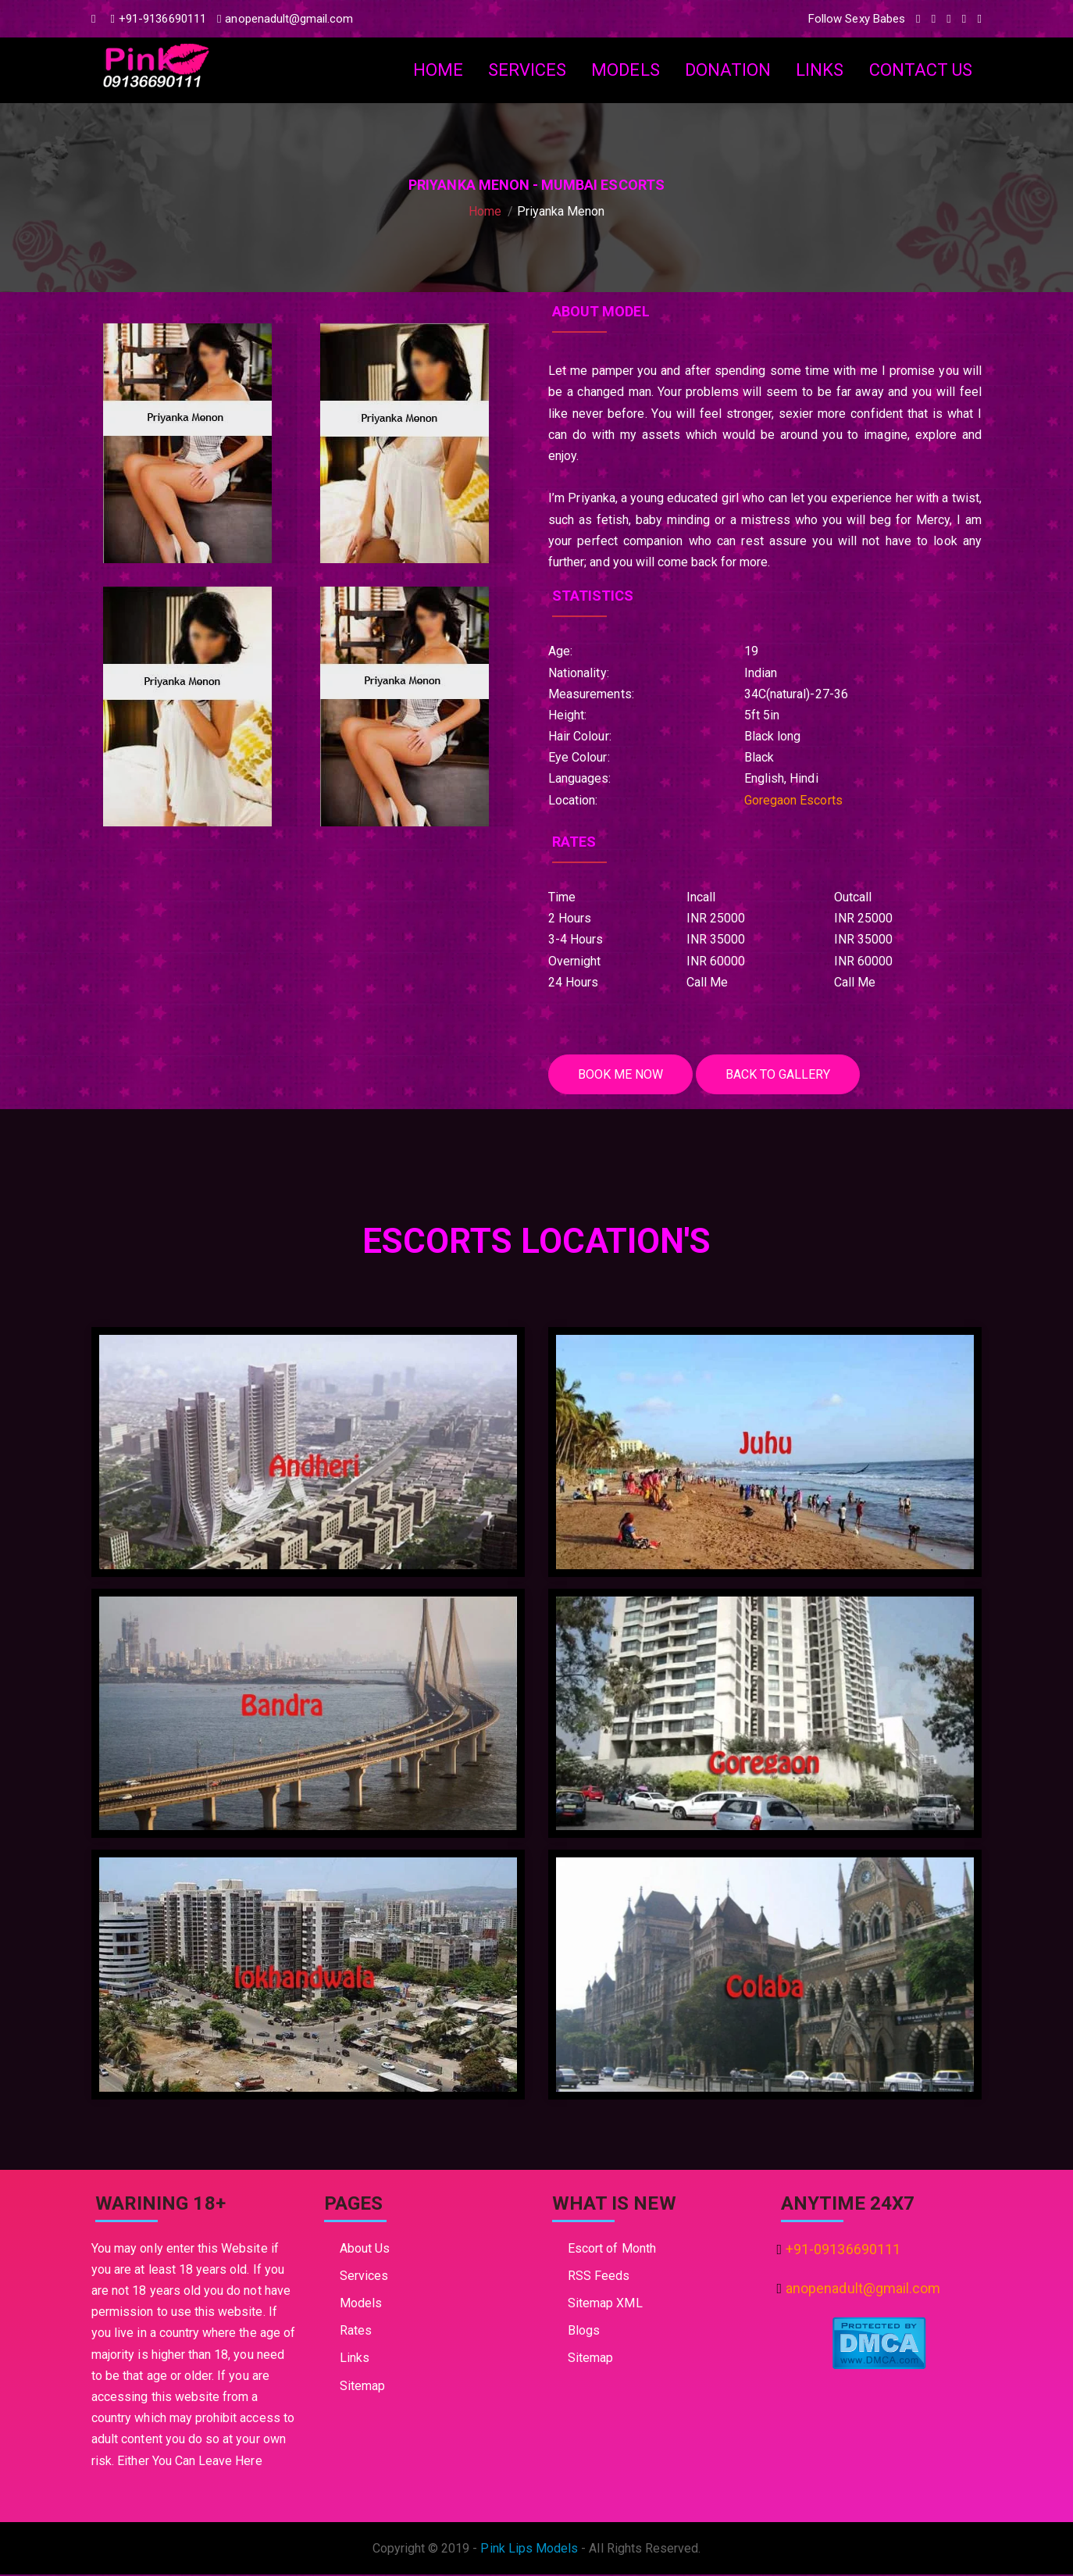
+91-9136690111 (158, 19)
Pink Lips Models (529, 2549)
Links (819, 70)
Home (438, 70)
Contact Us (921, 70)
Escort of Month (612, 2249)
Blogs (584, 2331)
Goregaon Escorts (793, 800)
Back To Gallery (786, 1075)
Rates (356, 2331)
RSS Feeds (598, 2277)
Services (527, 70)
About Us (365, 2249)
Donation (728, 70)
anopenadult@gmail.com (285, 19)
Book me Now (623, 1075)
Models (625, 70)
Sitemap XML (605, 2304)
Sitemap (362, 2386)
